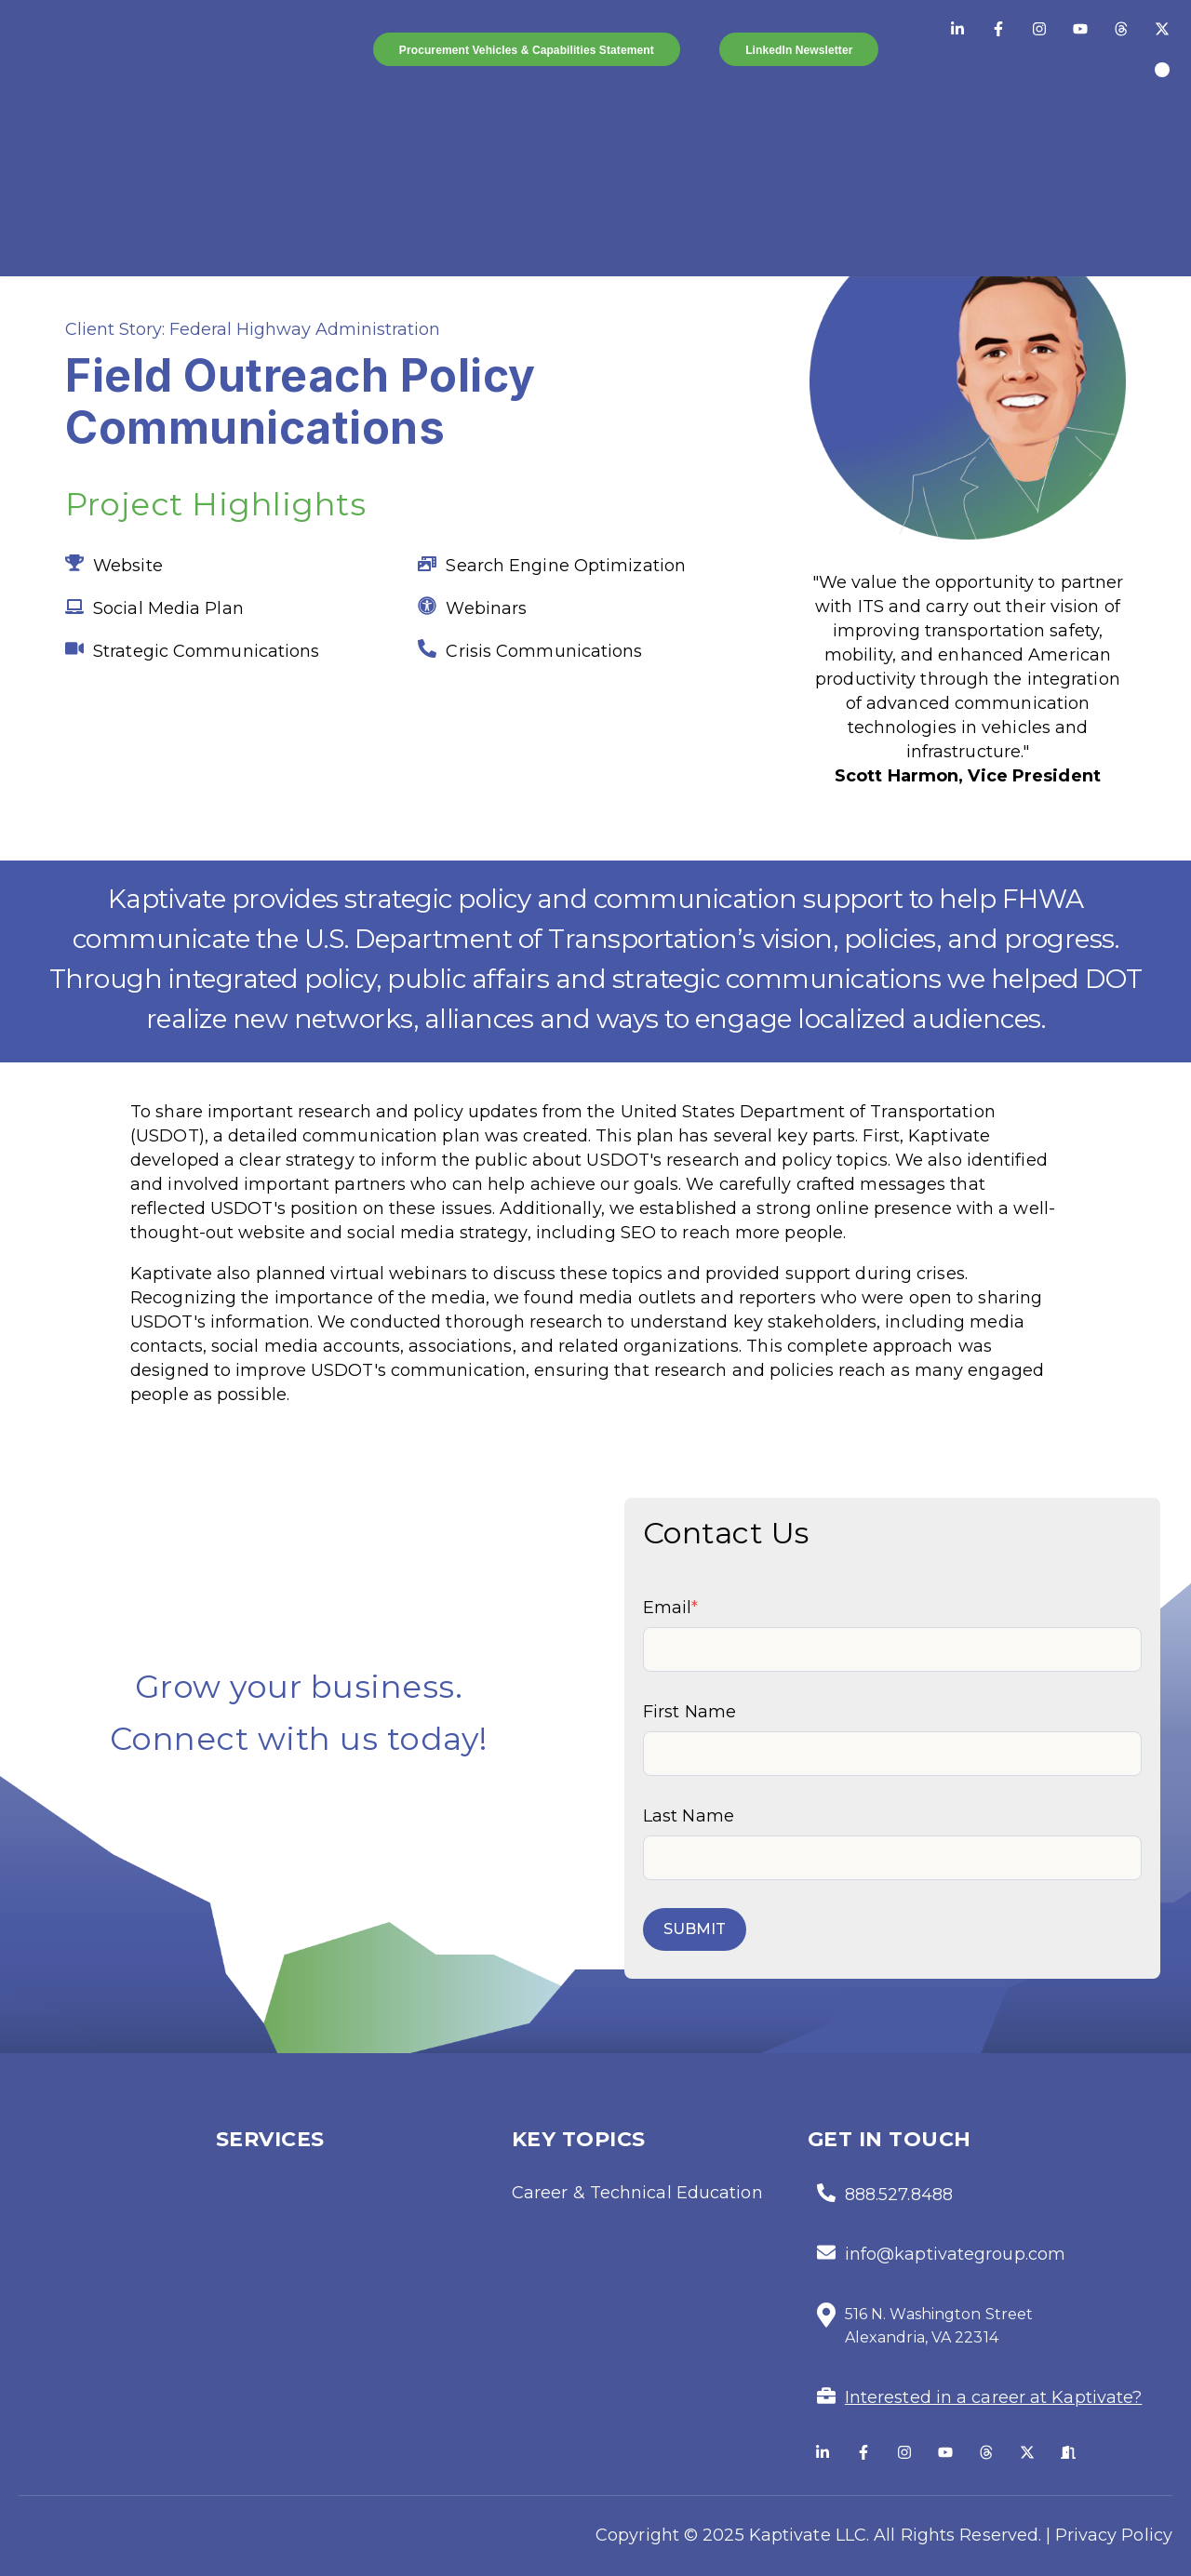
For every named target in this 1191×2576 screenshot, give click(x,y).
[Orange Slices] (1162, 70)
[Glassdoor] (1068, 2452)
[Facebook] (998, 29)
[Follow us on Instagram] (904, 2452)
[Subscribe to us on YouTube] (945, 2452)
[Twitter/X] (1162, 29)
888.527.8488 (899, 2194)
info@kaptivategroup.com (955, 2254)
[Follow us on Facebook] (863, 2452)
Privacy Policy (1113, 2535)
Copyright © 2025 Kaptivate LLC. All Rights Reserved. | (823, 2535)
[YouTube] (1080, 29)
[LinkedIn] (957, 29)
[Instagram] (1039, 29)
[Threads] (1121, 29)
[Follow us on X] (1027, 2452)
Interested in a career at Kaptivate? (994, 2397)
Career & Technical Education (637, 2192)
